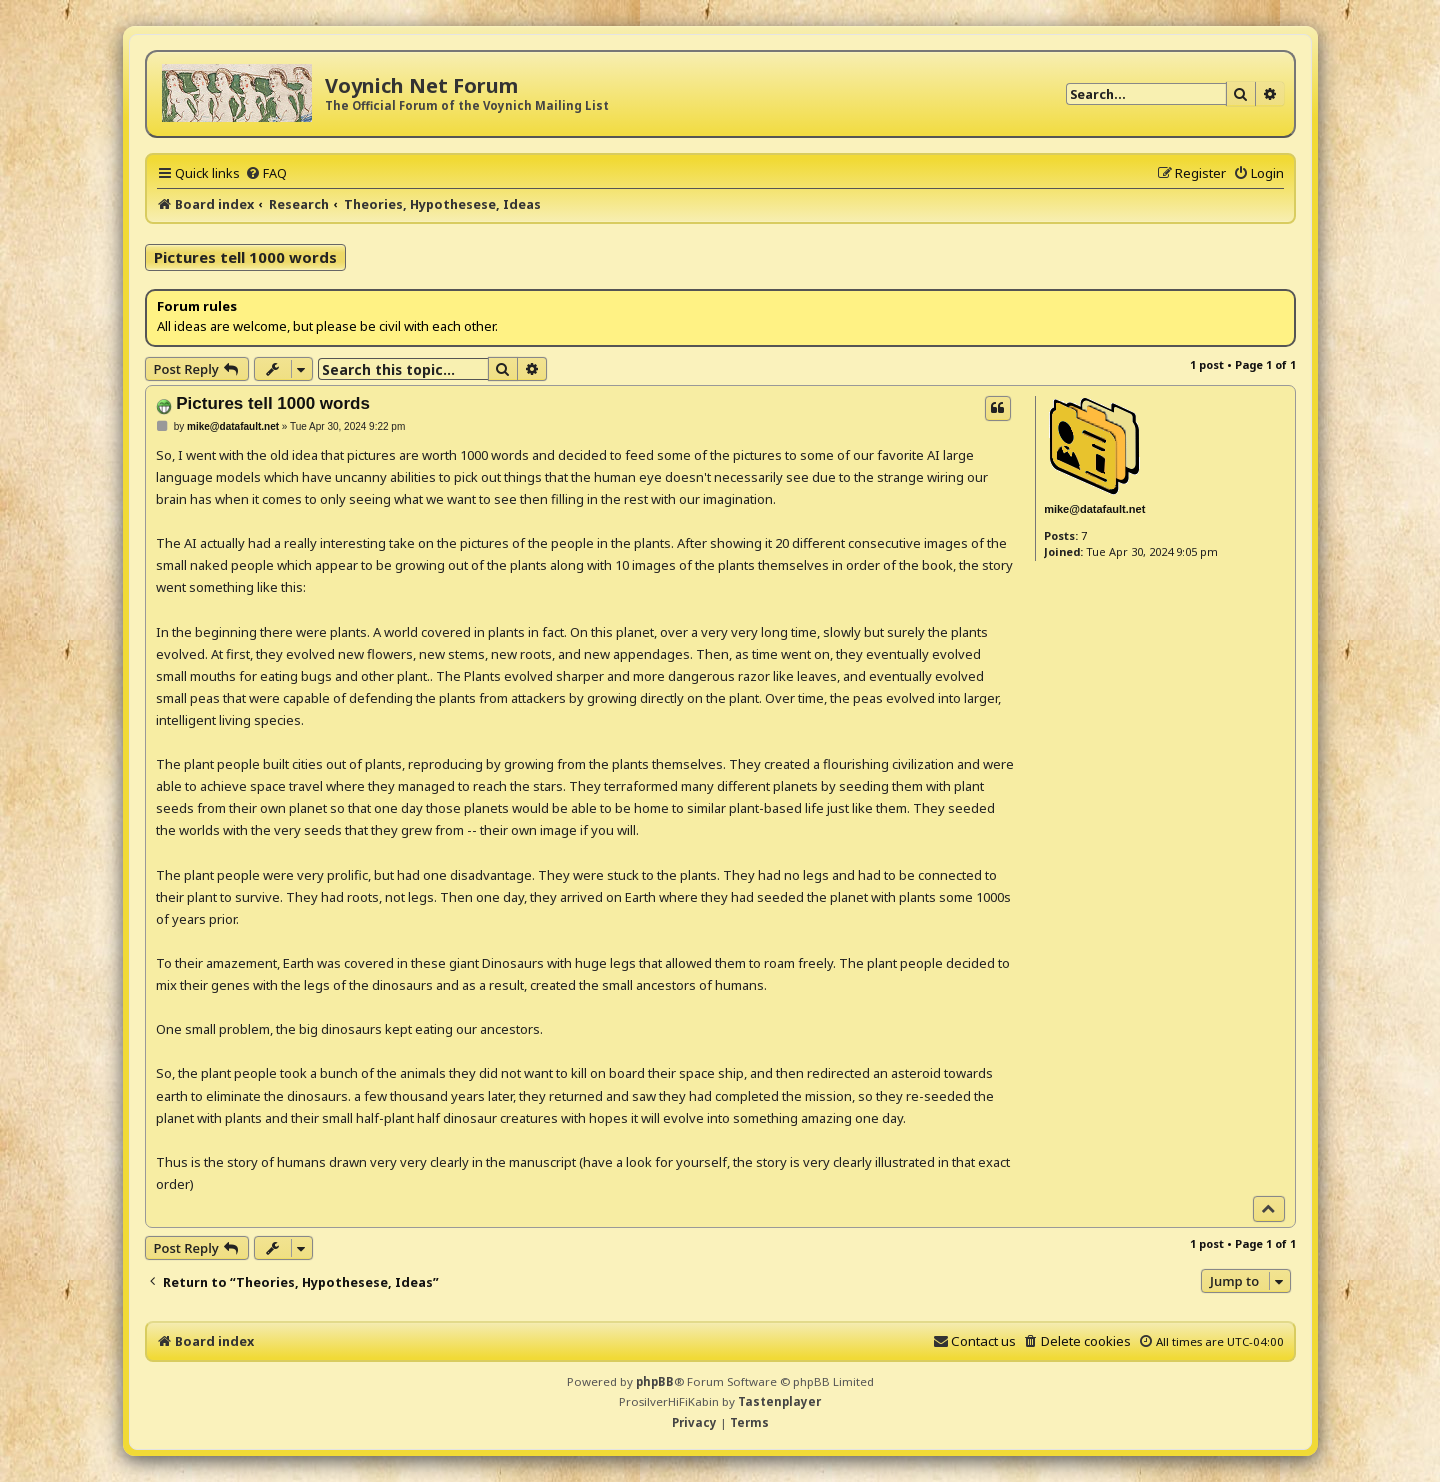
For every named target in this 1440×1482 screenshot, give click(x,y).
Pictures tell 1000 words (245, 257)
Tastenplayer (779, 1401)
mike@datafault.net (1094, 509)
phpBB (655, 1381)
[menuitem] (266, 173)
